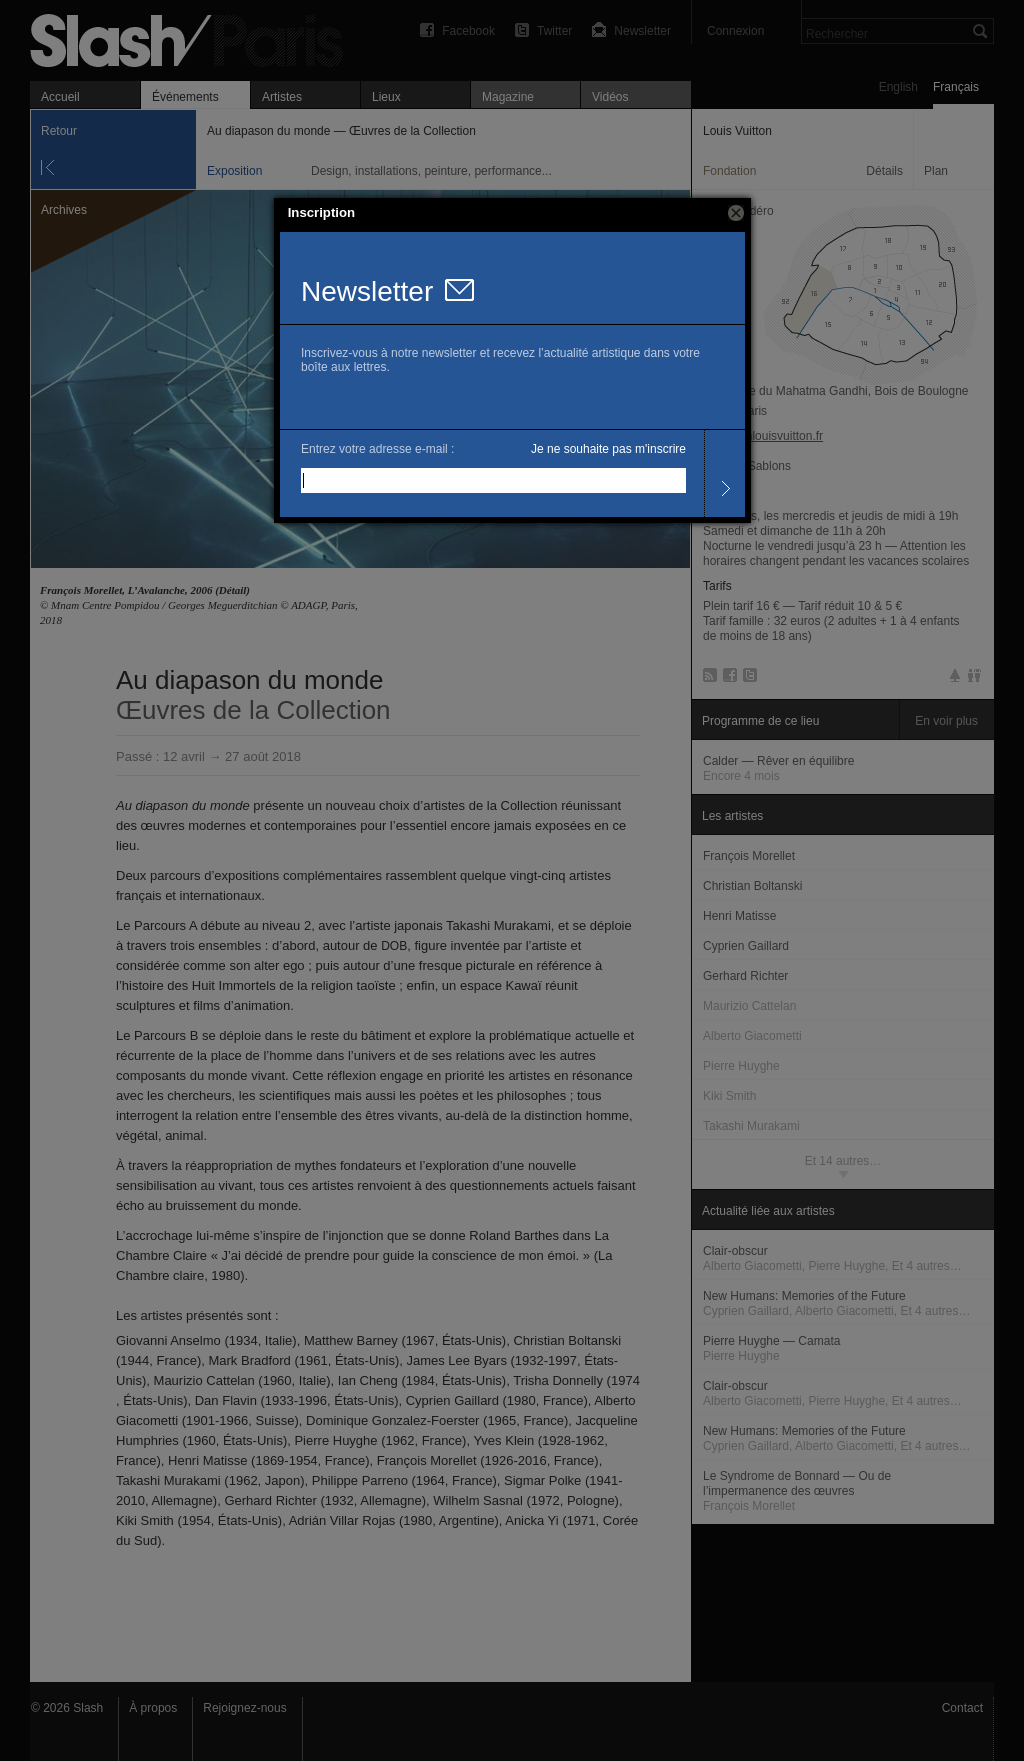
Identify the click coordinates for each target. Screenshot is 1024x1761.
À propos (153, 1708)
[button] (736, 213)
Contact (962, 1708)
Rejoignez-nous (244, 1708)
